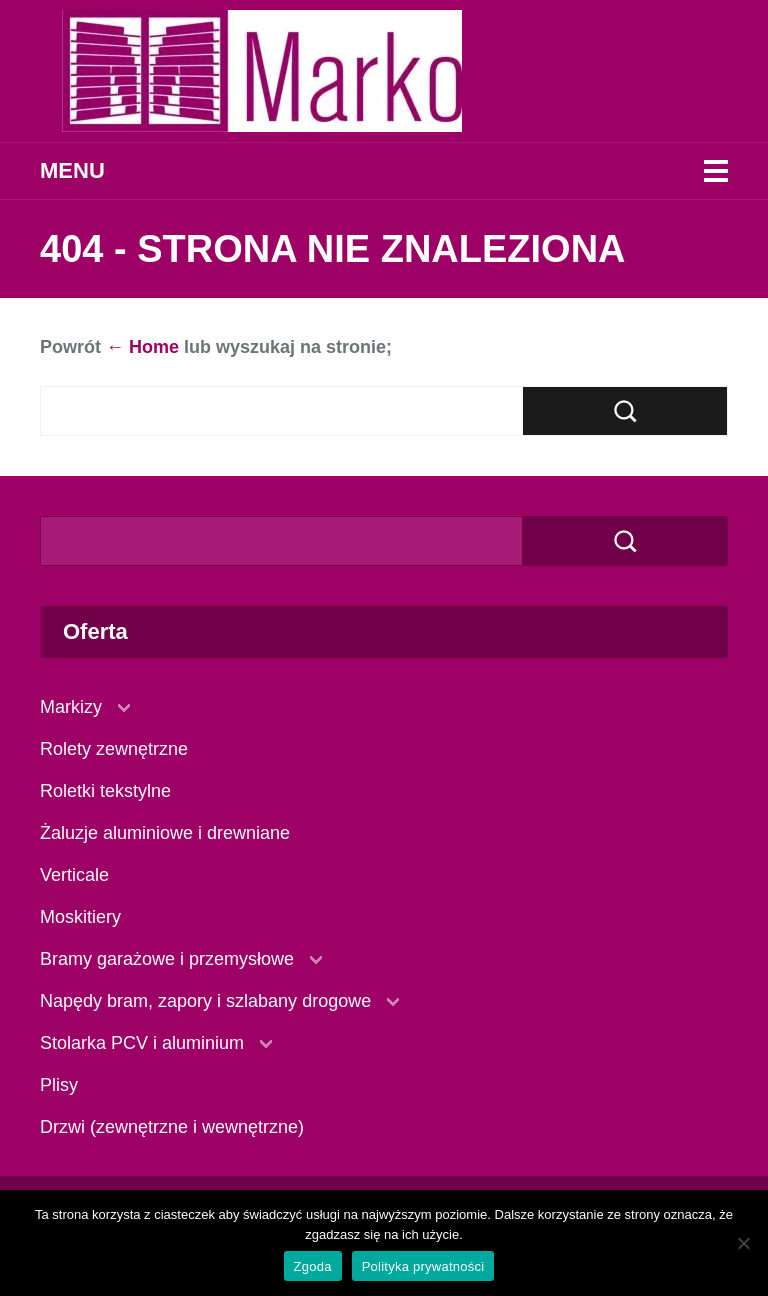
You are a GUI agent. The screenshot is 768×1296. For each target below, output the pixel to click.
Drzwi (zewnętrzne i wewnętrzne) (172, 1127)
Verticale (74, 875)
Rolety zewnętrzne (114, 749)
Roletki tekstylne (105, 791)
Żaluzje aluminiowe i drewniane (165, 833)
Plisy (59, 1085)
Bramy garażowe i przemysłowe (167, 959)
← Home (142, 347)
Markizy (71, 707)
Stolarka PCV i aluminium (142, 1043)
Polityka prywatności (423, 1266)
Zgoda (313, 1266)
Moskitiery (80, 917)
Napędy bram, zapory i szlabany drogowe (205, 1001)
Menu (72, 170)
